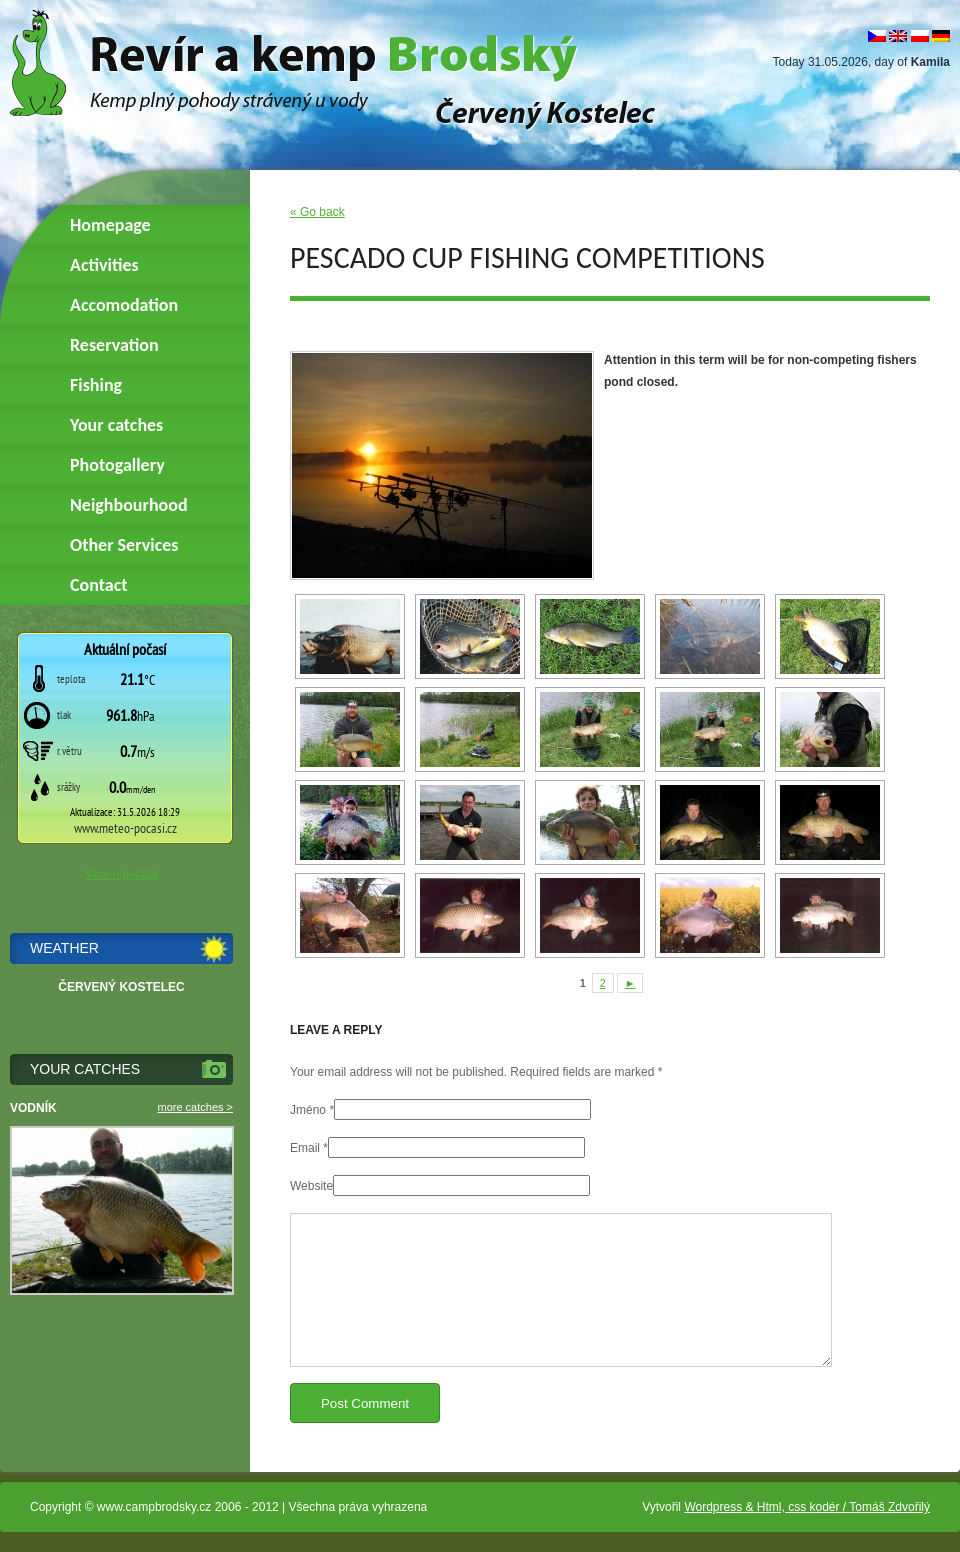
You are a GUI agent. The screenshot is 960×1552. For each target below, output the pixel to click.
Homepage (110, 225)
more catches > (195, 1107)
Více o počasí (121, 874)
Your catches (116, 425)
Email (305, 1148)
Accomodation (124, 305)
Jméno (308, 1110)
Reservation (114, 345)
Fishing (96, 385)
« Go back (317, 212)
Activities (104, 265)
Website (311, 1186)
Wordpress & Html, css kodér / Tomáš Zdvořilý (807, 1507)
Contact (98, 585)
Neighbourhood (129, 505)
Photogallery (117, 465)
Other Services (124, 545)
